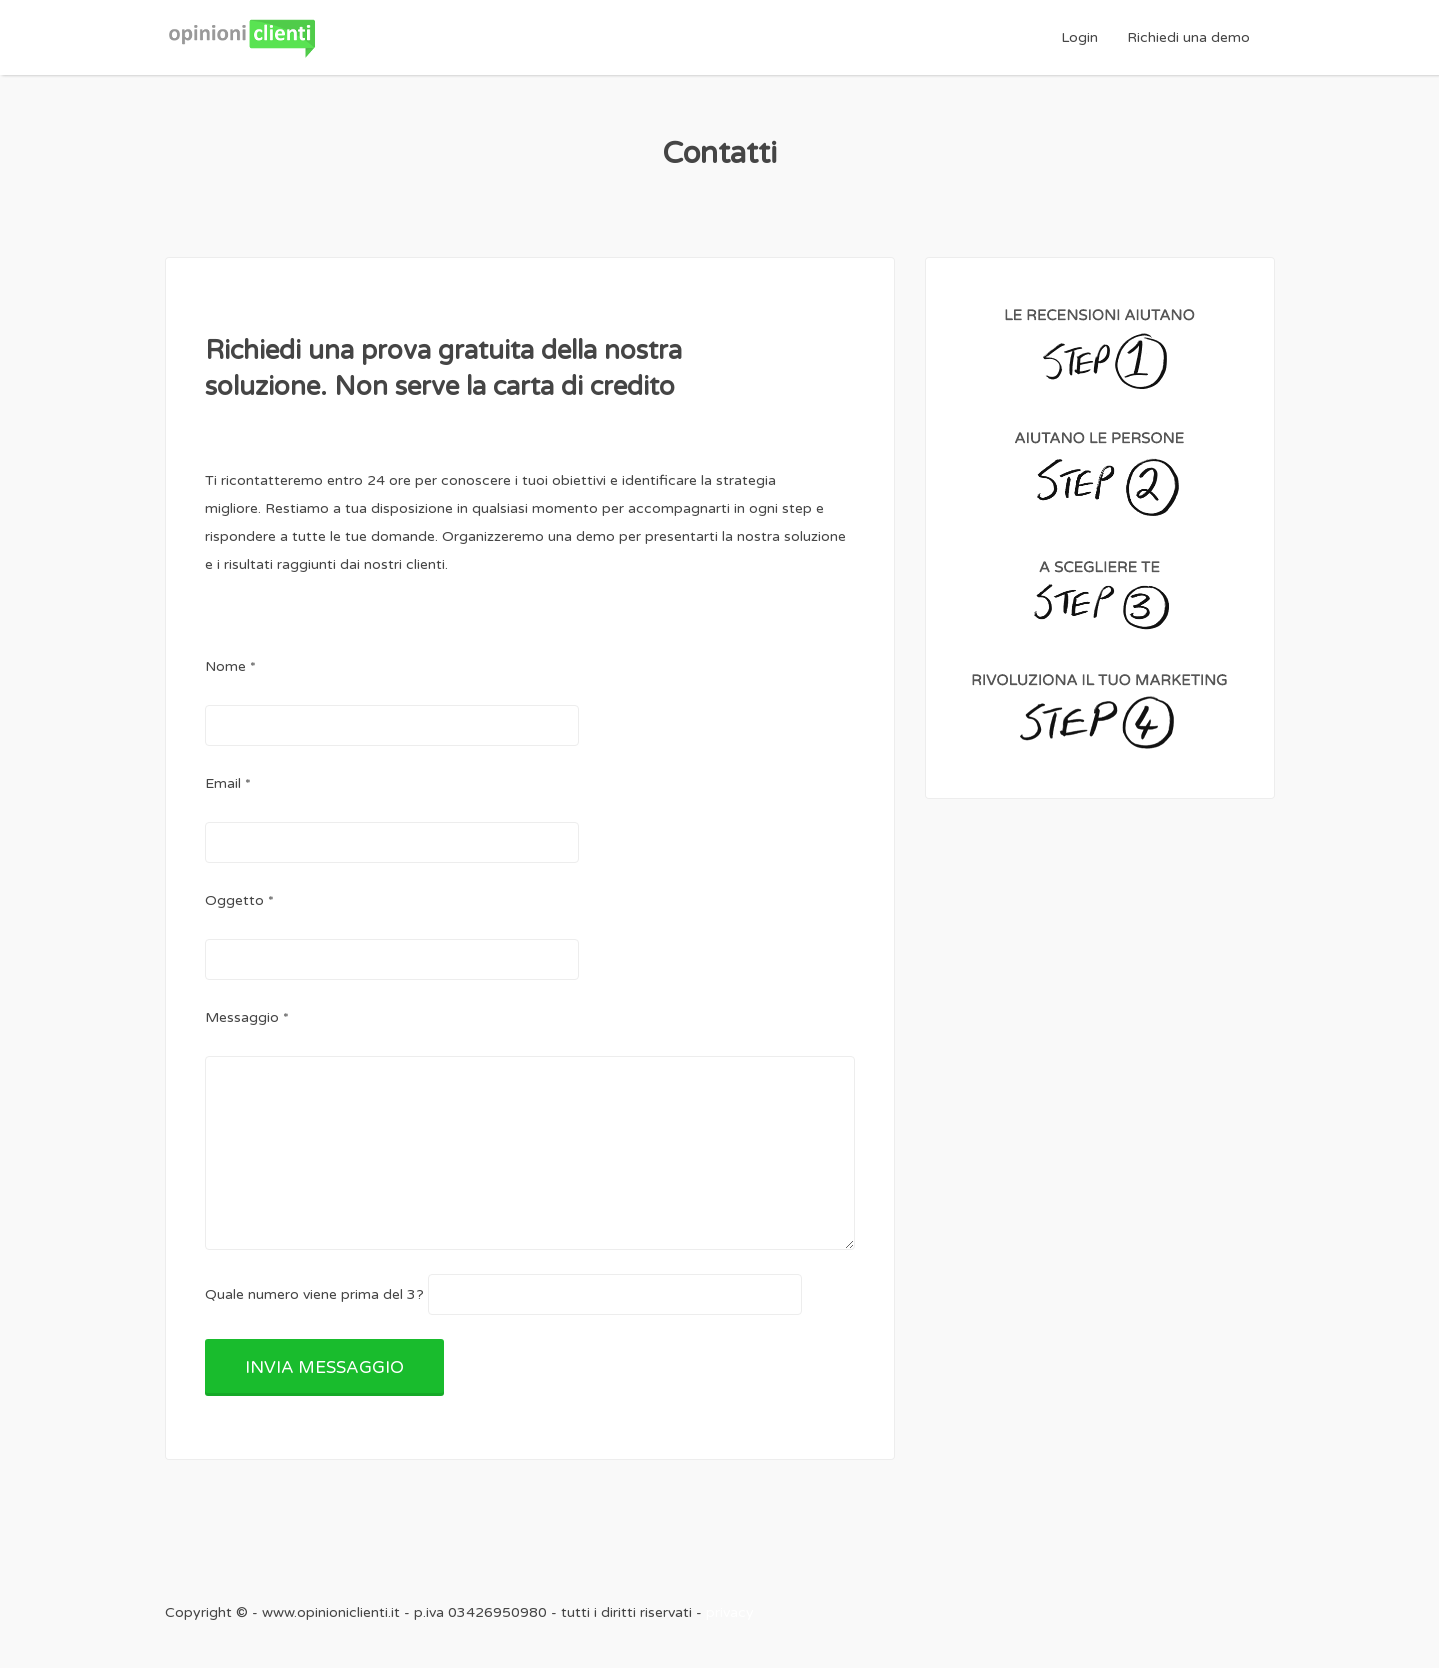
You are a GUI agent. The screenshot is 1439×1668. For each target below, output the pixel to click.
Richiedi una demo (1188, 37)
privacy (730, 1612)
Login (1079, 37)
